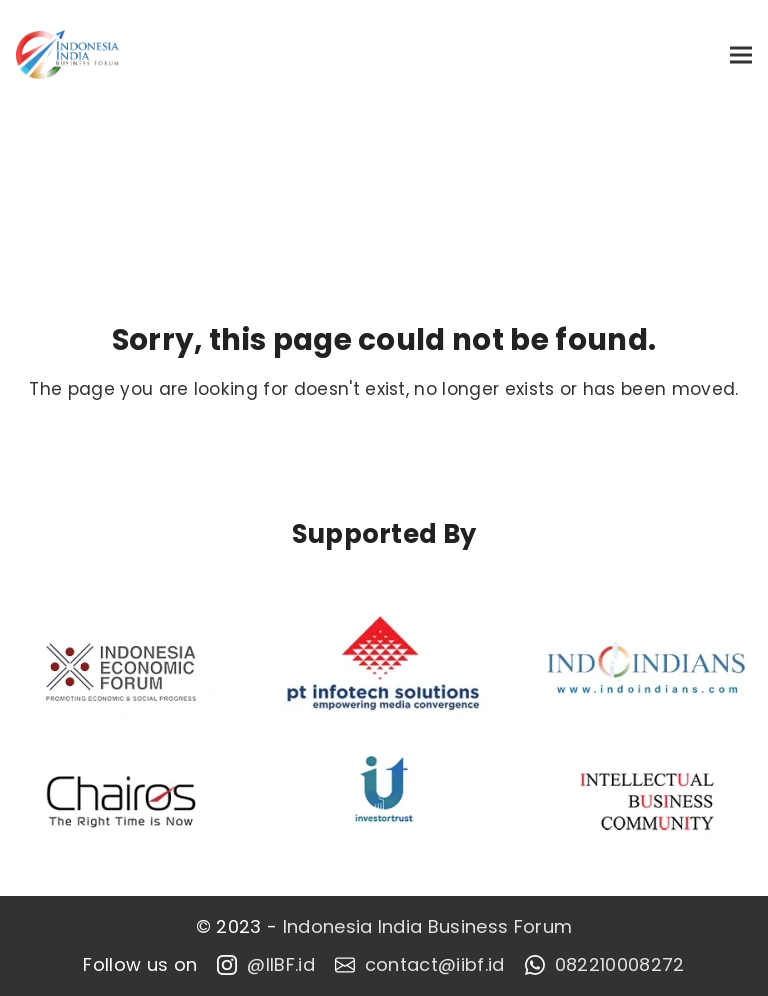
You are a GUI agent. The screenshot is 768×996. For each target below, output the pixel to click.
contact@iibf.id (420, 965)
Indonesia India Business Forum (428, 927)
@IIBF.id (266, 965)
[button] (741, 54)
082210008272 (605, 965)
